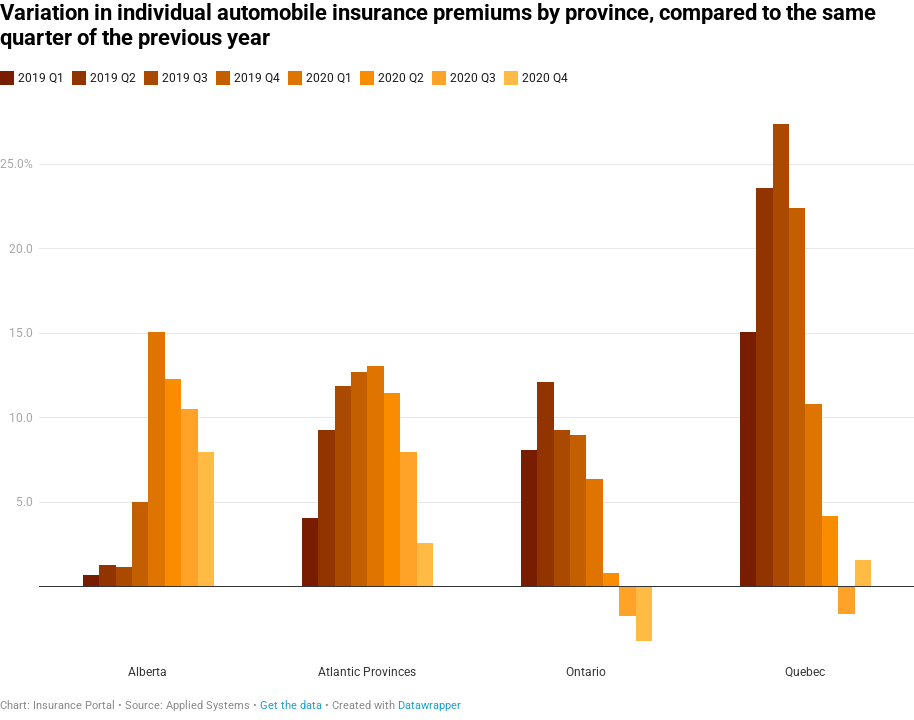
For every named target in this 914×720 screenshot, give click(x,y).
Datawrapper (429, 705)
